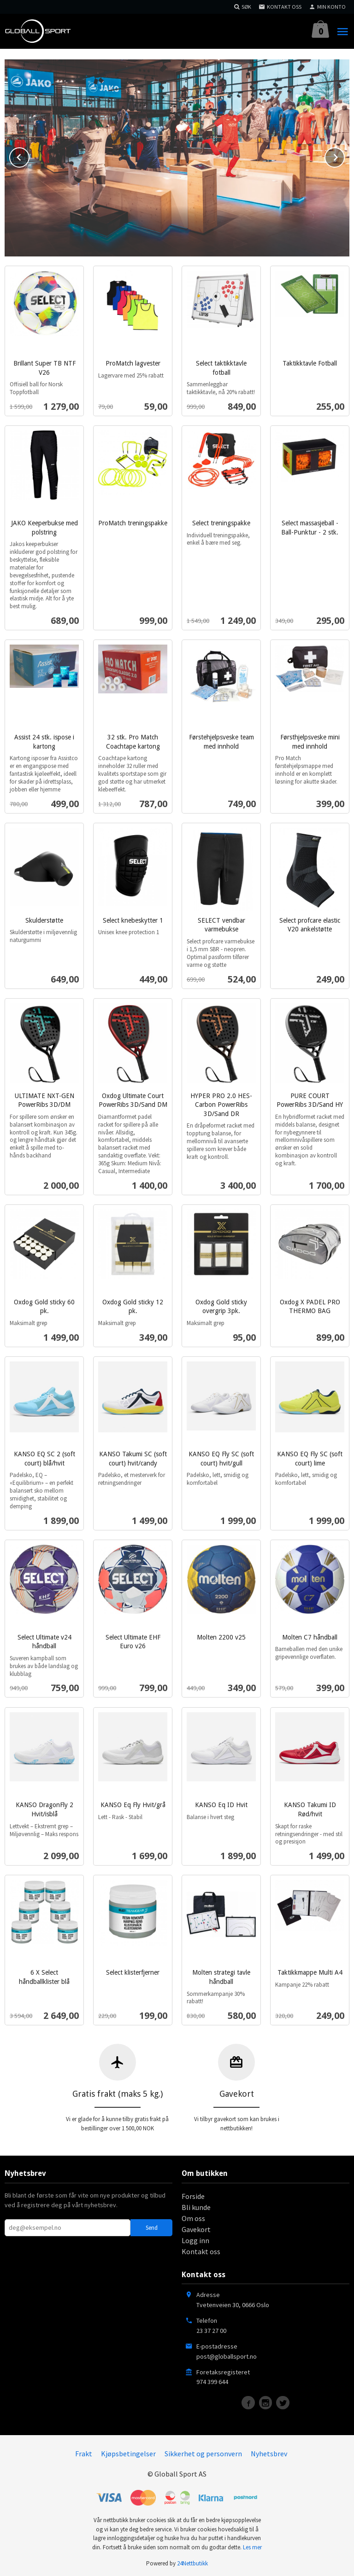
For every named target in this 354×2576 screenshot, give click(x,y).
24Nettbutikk (192, 2562)
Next (344, 155)
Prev (29, 155)
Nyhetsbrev (269, 2452)
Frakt (83, 2452)
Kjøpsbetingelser (128, 2452)
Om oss (193, 2216)
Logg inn (195, 2239)
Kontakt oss (201, 2250)
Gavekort (196, 2228)
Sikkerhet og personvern (203, 2452)
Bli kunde (196, 2205)
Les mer (252, 2546)
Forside (193, 2194)
